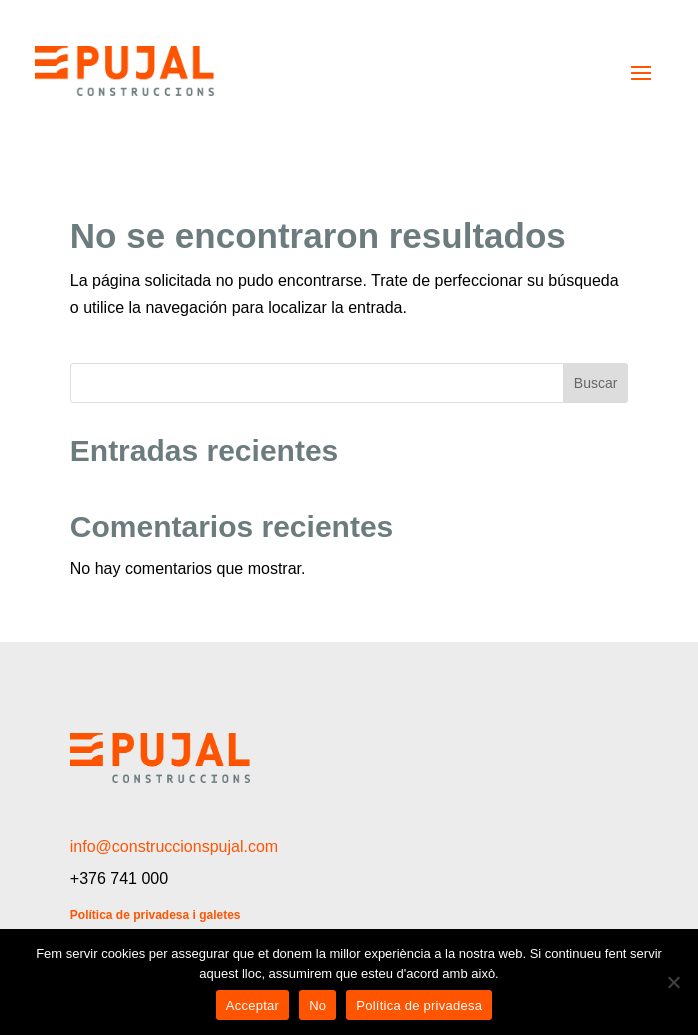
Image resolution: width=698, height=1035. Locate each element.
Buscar (596, 383)
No (317, 1005)
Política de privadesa (419, 1005)
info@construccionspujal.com (174, 846)
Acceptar (252, 1005)
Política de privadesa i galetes (155, 915)
